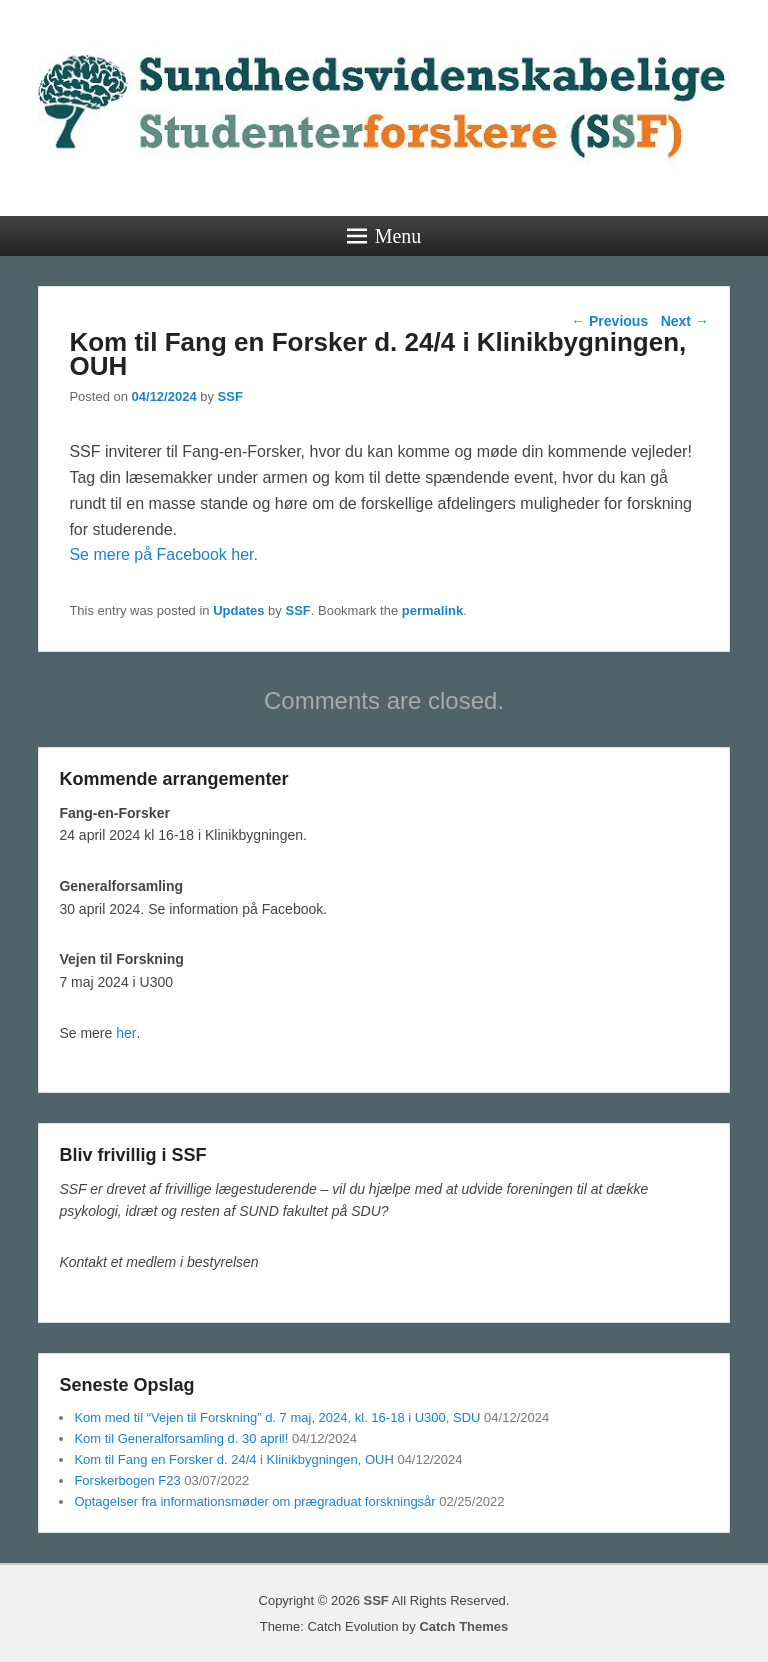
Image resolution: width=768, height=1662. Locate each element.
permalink (432, 610)
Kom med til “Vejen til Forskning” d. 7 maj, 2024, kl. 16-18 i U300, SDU (277, 1417)
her (126, 1033)
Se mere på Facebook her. (163, 554)
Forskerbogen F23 (127, 1480)
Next (685, 321)
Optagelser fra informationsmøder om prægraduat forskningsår (254, 1501)
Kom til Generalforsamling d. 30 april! (181, 1438)
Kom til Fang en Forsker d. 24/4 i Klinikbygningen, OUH (233, 1459)
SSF (230, 396)
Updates (238, 610)
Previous (609, 321)
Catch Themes (463, 1626)
